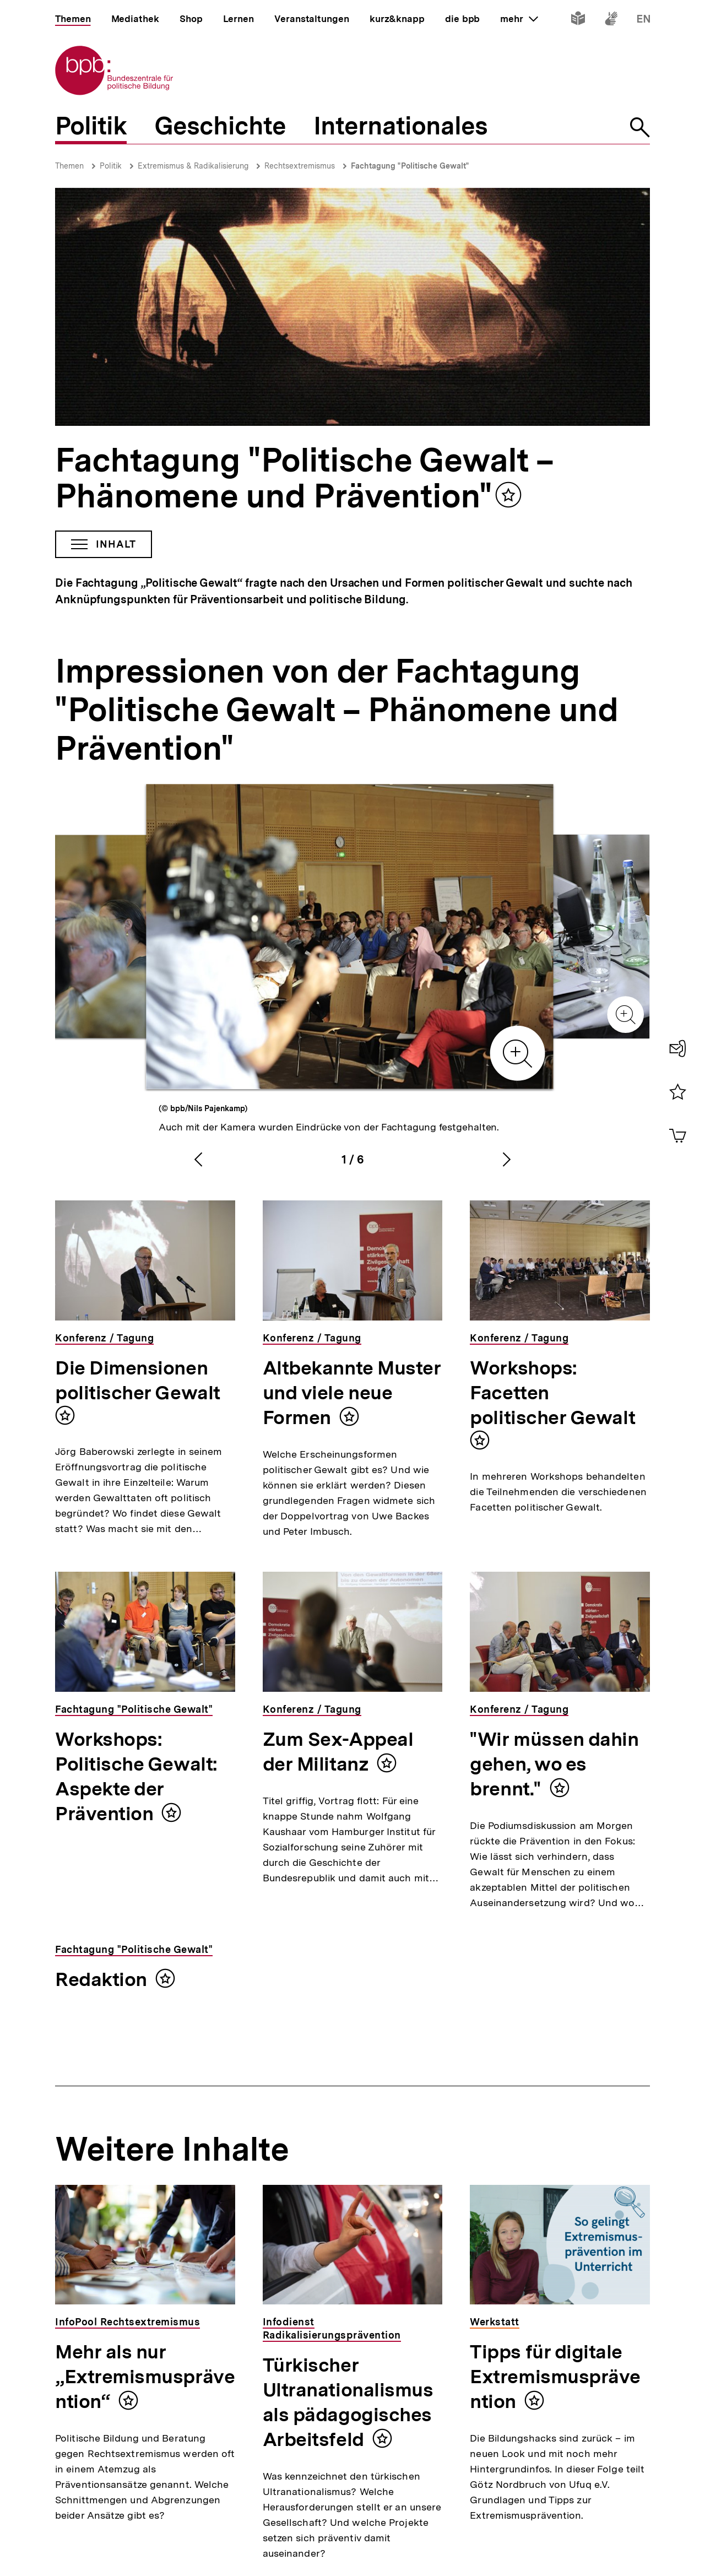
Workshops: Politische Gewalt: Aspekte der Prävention (136, 1776)
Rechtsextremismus (299, 165)
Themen (69, 165)
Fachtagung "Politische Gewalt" (410, 165)
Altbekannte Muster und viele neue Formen (352, 1392)
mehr (519, 18)
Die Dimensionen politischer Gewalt (137, 1380)
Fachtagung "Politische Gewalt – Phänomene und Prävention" (304, 478)
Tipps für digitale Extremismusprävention (555, 2376)
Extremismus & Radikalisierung (193, 165)
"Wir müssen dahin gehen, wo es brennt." (554, 1764)
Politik (111, 165)
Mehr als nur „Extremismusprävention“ (145, 2376)
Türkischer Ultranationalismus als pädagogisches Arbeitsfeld (348, 2402)
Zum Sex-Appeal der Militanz (338, 1752)
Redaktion (101, 1979)
